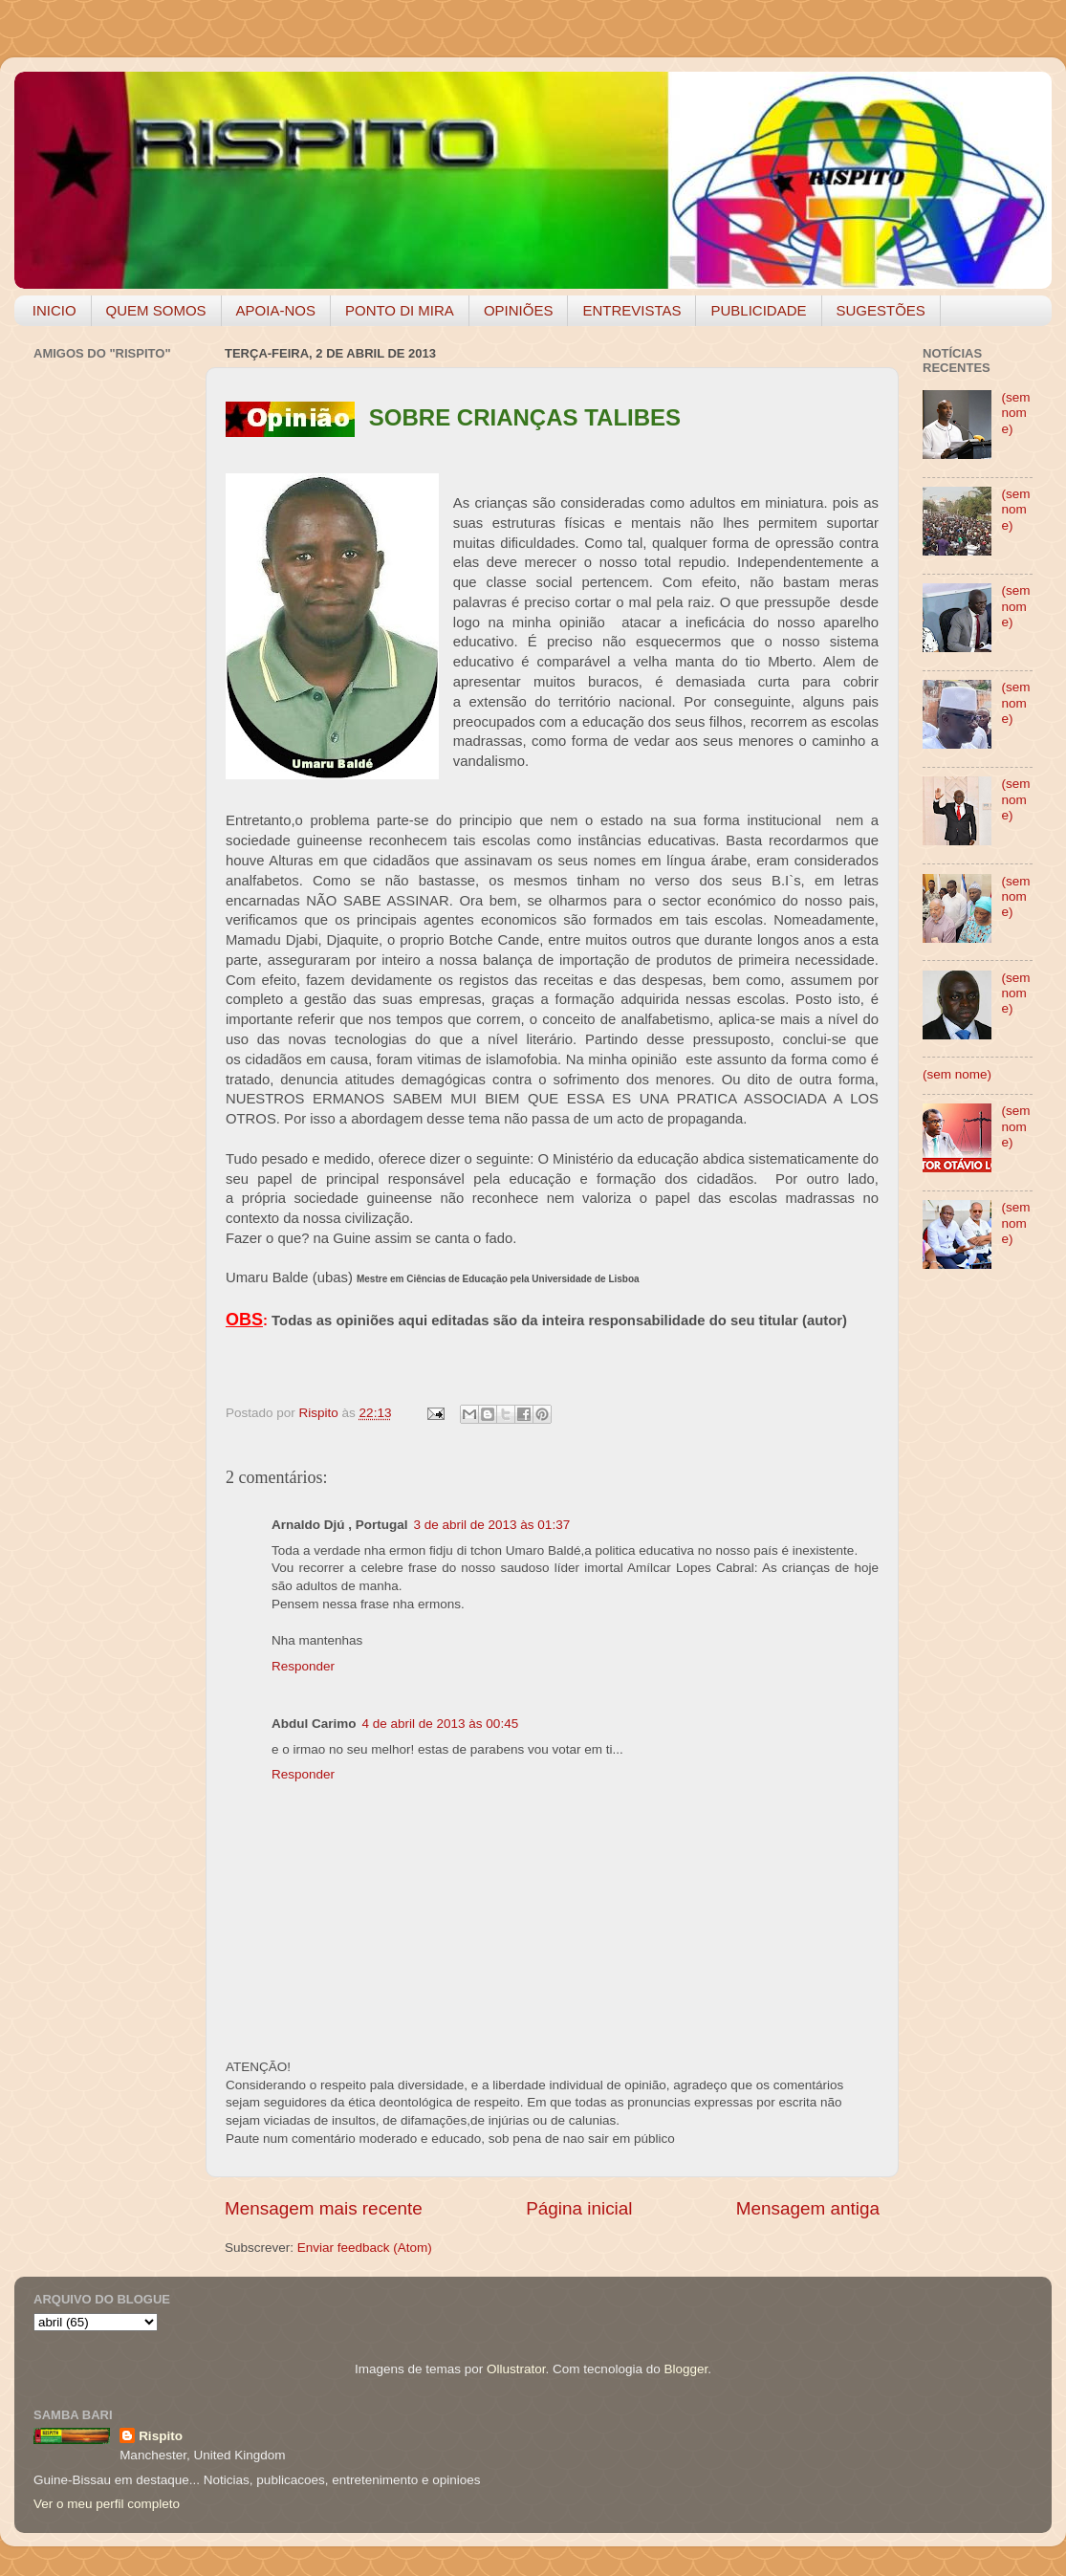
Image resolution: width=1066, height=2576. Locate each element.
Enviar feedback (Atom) (364, 2247)
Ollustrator (516, 2369)
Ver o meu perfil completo (106, 2504)
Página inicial (579, 2208)
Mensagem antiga (808, 2208)
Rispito (161, 2436)
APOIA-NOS (275, 310)
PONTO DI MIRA (399, 310)
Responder (303, 1666)
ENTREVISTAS (631, 310)
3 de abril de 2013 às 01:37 (492, 1524)
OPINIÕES (519, 310)
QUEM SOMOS (156, 310)
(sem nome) (1015, 412)
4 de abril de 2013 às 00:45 (440, 1723)
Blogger (685, 2369)
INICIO (54, 310)
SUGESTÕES (881, 310)
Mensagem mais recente (324, 2208)
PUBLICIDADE (758, 310)
